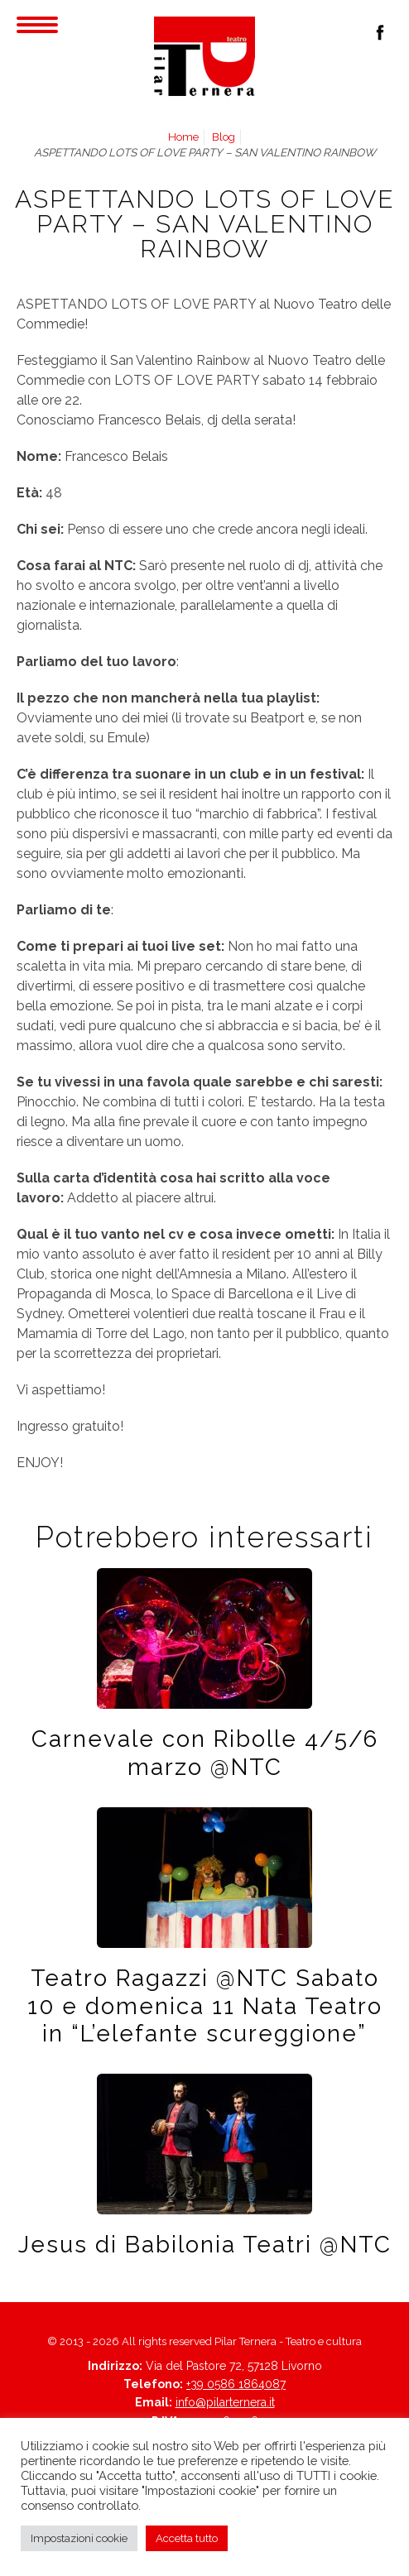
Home (183, 136)
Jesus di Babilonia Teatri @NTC (205, 2244)
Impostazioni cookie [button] (79, 2538)
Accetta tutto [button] (187, 2538)
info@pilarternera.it (225, 2402)
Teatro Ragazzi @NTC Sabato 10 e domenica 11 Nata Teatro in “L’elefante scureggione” (205, 2005)
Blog (223, 136)
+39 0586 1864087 (236, 2384)
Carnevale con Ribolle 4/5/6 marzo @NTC (204, 1752)
